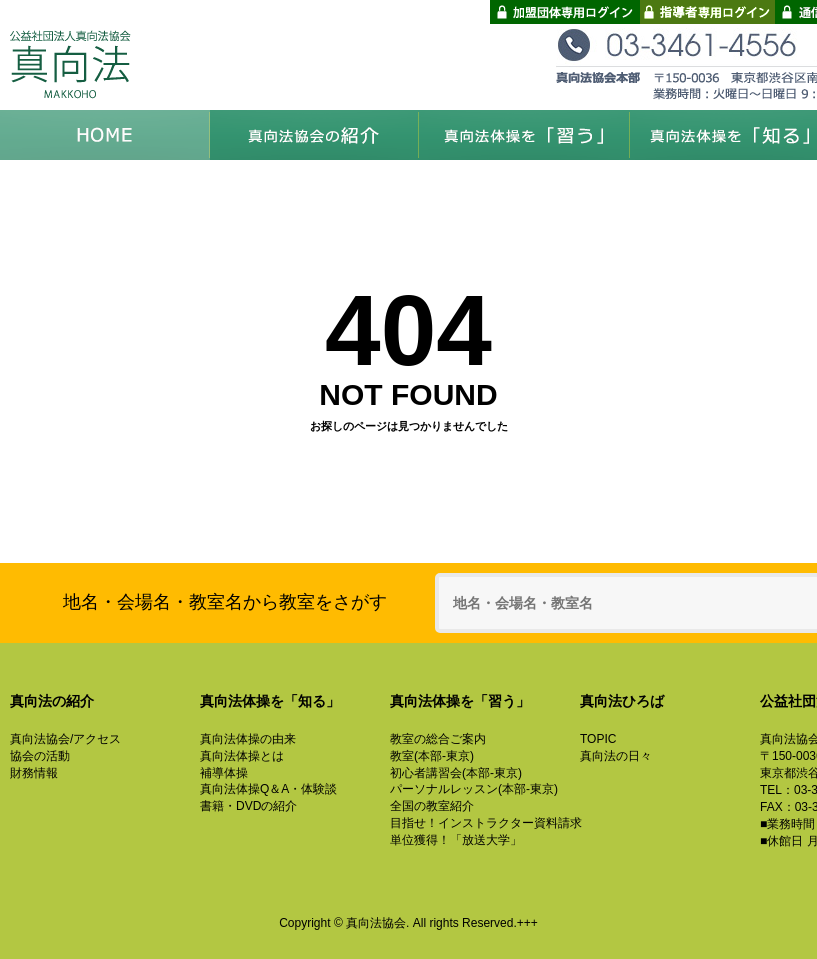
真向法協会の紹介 (315, 135)
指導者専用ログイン (707, 12)
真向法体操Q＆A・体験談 (268, 789)
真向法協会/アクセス (65, 739)
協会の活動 (40, 756)
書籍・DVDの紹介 (248, 806)
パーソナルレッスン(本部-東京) (474, 789)
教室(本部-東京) (432, 756)
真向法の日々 (616, 756)
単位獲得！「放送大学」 (456, 840)
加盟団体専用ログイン (565, 12)
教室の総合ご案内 (438, 739)
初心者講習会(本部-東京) (456, 773)
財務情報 (34, 773)
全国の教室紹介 (432, 806)
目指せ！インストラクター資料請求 (486, 823)
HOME (105, 135)
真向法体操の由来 (248, 739)
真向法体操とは (242, 756)
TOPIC (598, 739)
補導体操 (224, 773)
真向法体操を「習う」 (525, 135)
